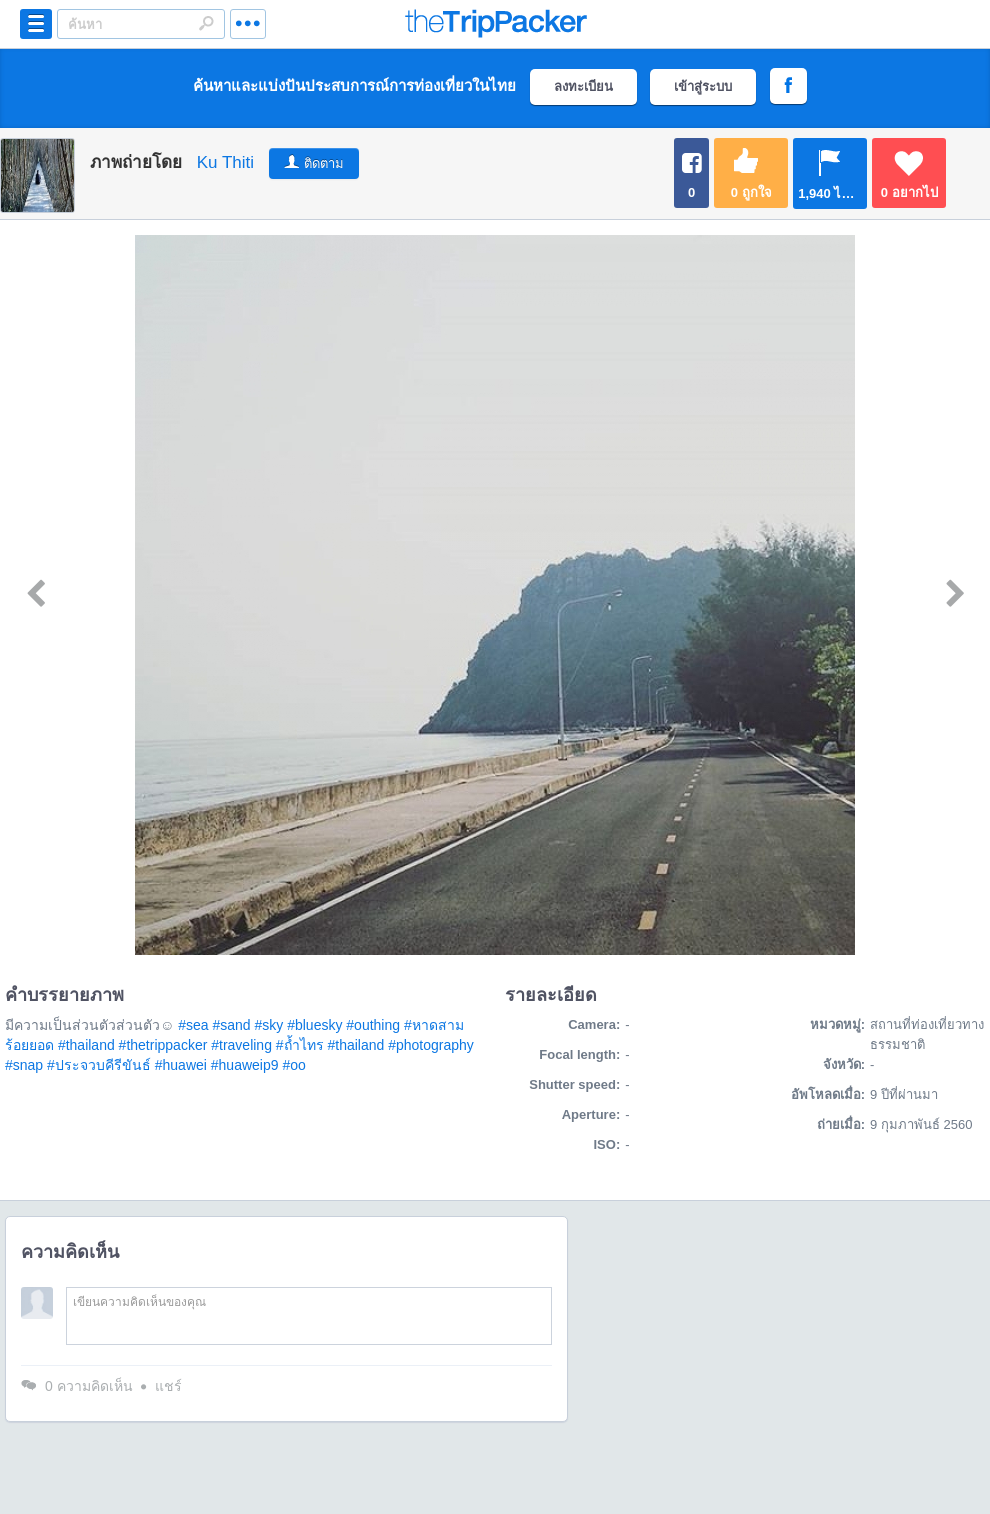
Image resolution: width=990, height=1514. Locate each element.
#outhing (373, 1025)
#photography (431, 1045)
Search (206, 23)
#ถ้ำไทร (300, 1045)
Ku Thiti (225, 162)
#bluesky (314, 1025)
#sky (268, 1025)
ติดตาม (324, 163)
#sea (193, 1025)
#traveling (241, 1045)
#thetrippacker (163, 1045)
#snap (24, 1065)
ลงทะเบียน (583, 86)
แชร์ (168, 1386)
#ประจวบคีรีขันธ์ (99, 1065)
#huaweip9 (245, 1065)
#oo (293, 1065)
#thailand (86, 1045)
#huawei (181, 1065)
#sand (231, 1025)
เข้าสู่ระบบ (703, 86)
